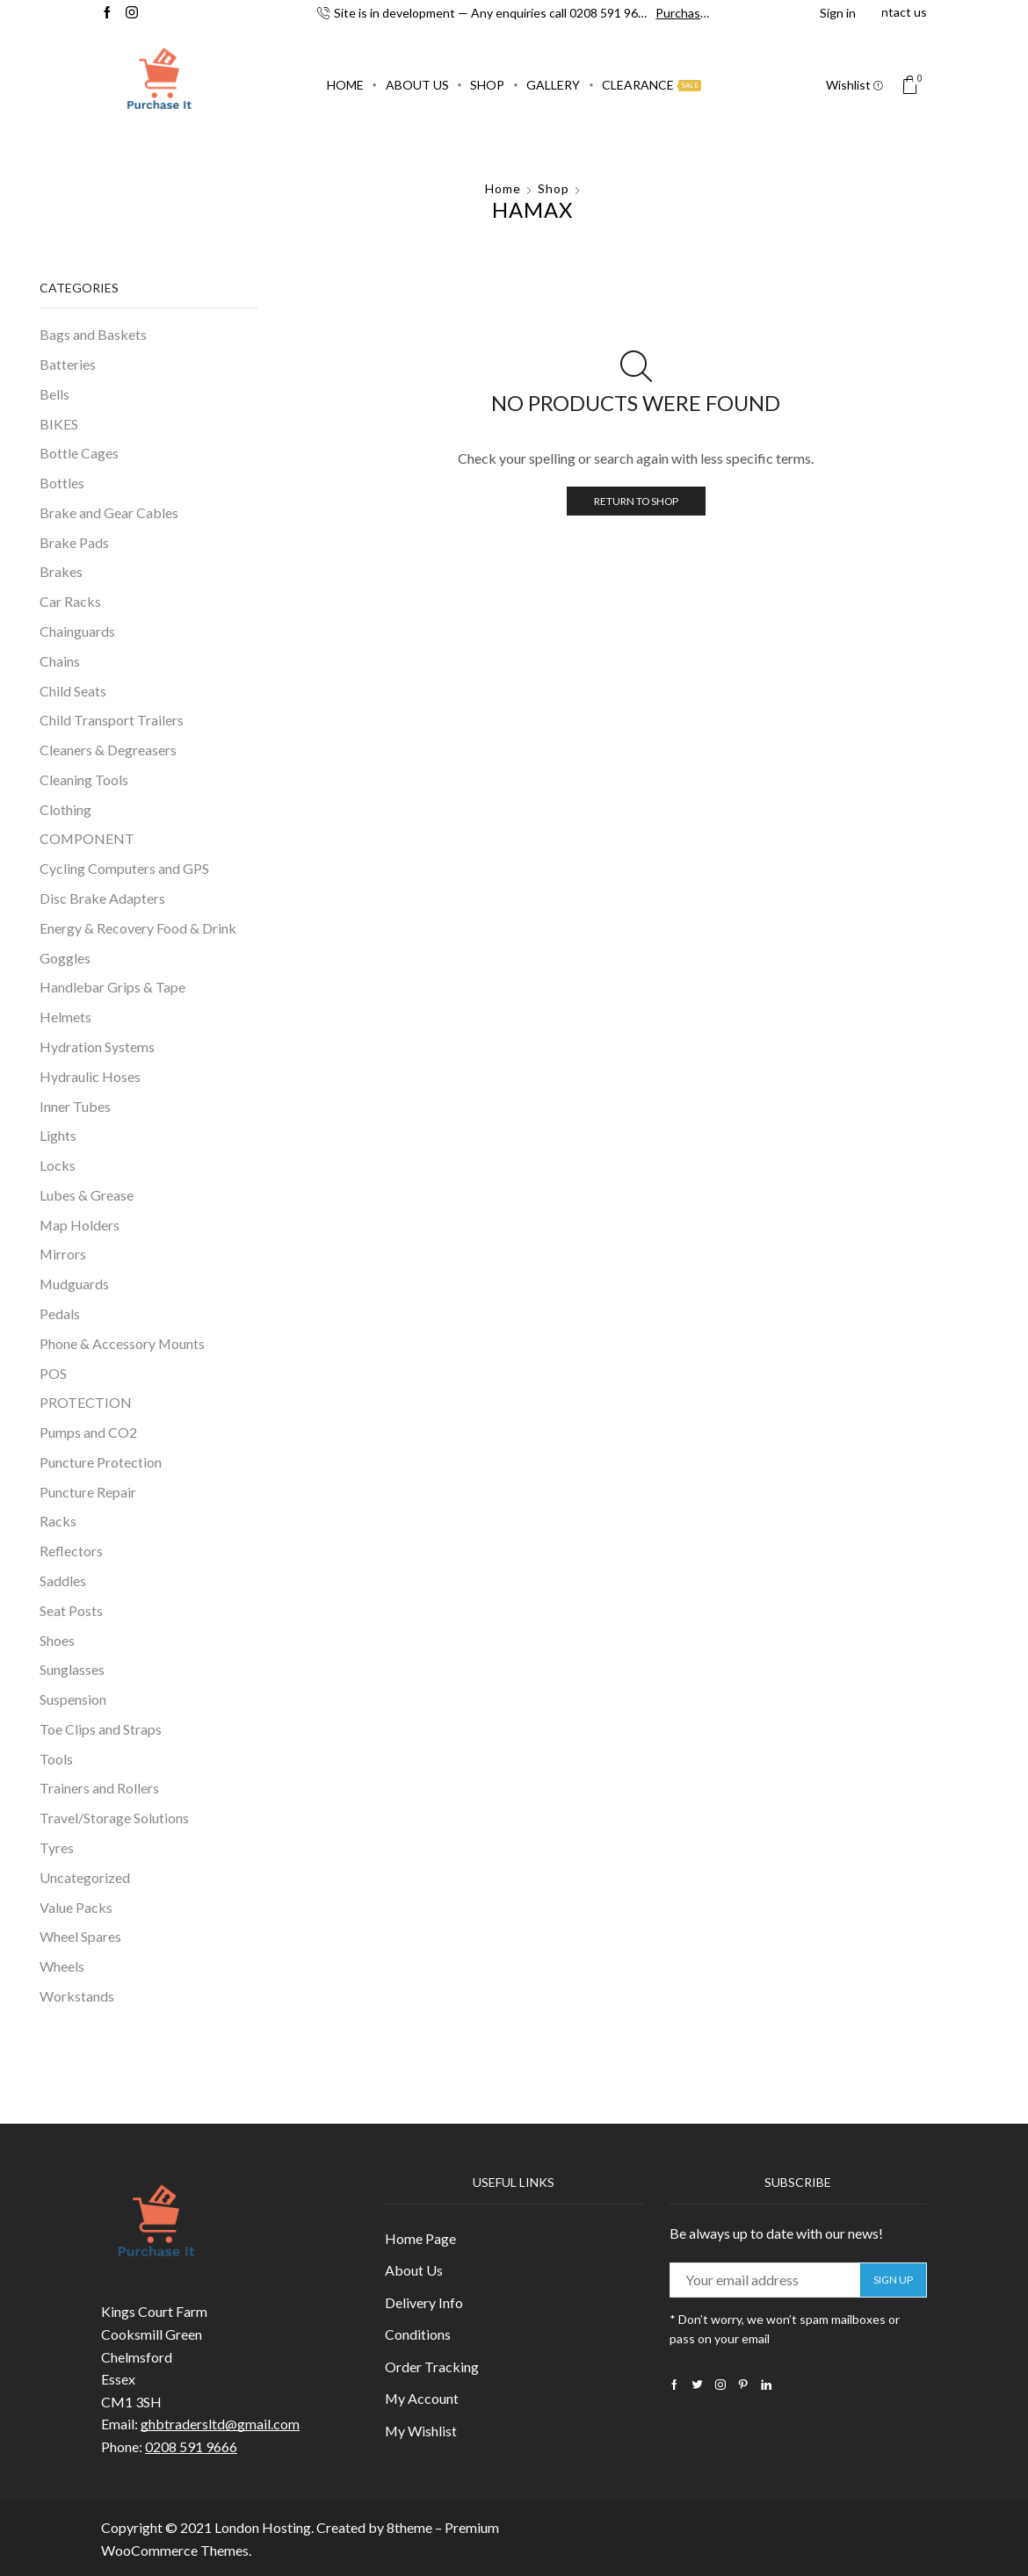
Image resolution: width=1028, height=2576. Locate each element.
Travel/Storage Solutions (114, 1817)
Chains (60, 661)
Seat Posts (71, 1610)
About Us (417, 84)
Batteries (68, 364)
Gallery (553, 84)
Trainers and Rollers (99, 1787)
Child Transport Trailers (112, 719)
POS (53, 1373)
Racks (58, 1520)
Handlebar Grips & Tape (112, 986)
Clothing (65, 809)
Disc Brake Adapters (102, 898)
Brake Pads (74, 542)
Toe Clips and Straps (101, 1729)
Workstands (77, 1996)
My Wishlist (421, 2430)
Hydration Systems (97, 1046)
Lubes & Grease (87, 1195)
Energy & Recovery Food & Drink (138, 928)
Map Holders (79, 1224)
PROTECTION (86, 1402)
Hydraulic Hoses (90, 1076)
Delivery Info (424, 2302)
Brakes (61, 571)
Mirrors (63, 1253)
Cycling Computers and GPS (124, 868)
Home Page (420, 2238)
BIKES (59, 423)
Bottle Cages (79, 452)
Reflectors (71, 1550)
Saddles (63, 1580)
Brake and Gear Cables (109, 512)
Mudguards (74, 1283)
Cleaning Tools (84, 779)
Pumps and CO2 (88, 1432)
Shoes (57, 1640)
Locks (58, 1165)
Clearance (651, 84)
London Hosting (262, 2527)
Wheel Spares (80, 1936)
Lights (58, 1135)
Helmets (65, 1016)
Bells (54, 394)
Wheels (62, 1966)
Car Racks (70, 601)
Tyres (57, 1847)
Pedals (60, 1313)
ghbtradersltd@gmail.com (220, 2423)
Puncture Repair (88, 1491)
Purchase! (683, 12)
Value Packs (76, 1907)
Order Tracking (432, 2366)
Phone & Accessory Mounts (122, 1343)
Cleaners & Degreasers (108, 749)
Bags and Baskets (93, 334)
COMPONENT (87, 838)
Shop (487, 84)
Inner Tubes (75, 1106)
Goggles (65, 957)
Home (345, 84)
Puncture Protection (101, 1462)
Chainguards (77, 631)
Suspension (73, 1699)
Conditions (418, 2334)
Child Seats (73, 690)
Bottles (62, 482)
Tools (56, 1758)
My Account (422, 2398)
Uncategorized (85, 1877)
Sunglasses (72, 1669)
